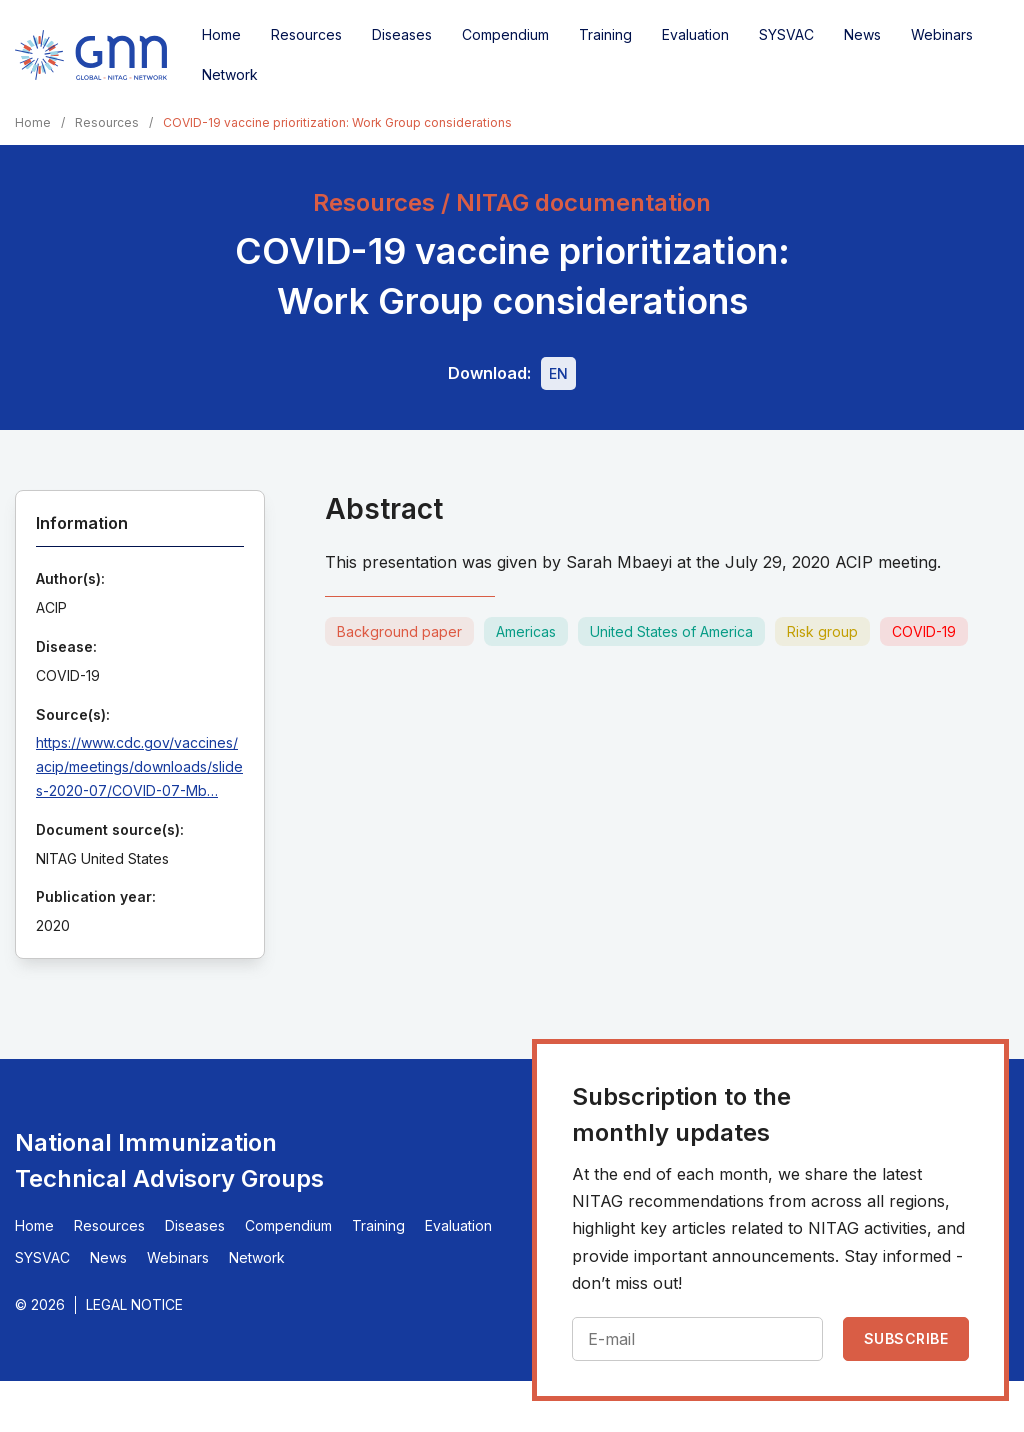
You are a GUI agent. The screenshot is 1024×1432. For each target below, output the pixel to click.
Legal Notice (134, 1304)
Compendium (505, 34)
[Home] (91, 55)
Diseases (402, 34)
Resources (306, 34)
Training (605, 34)
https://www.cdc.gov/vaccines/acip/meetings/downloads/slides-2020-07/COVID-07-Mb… (139, 766)
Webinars (942, 34)
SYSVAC (786, 34)
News (862, 34)
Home (221, 34)
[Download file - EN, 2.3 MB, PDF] (558, 373)
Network (230, 74)
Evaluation (695, 34)
